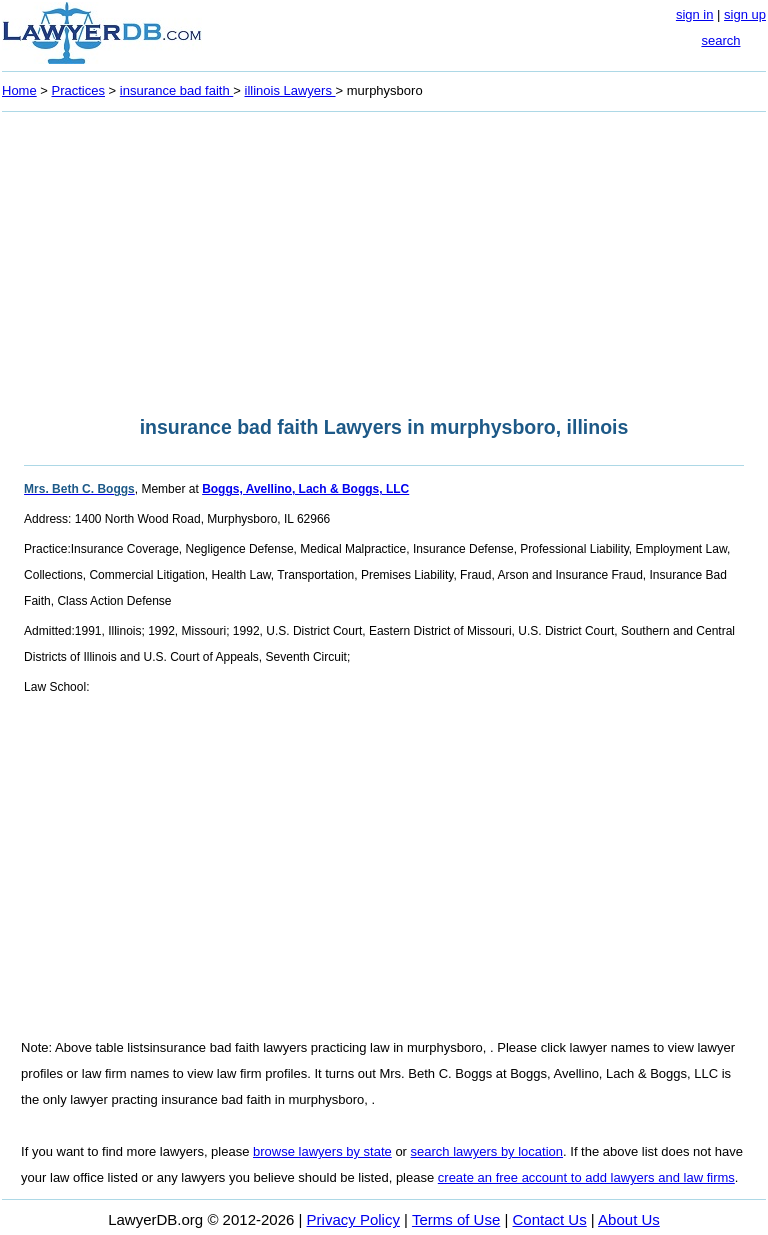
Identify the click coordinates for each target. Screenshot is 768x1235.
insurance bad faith (176, 90)
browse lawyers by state (322, 1151)
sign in (695, 14)
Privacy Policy (353, 1219)
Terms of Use (456, 1219)
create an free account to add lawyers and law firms (586, 1177)
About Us (629, 1219)
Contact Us (550, 1219)
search (720, 40)
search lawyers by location (487, 1151)
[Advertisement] (384, 258)
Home (19, 90)
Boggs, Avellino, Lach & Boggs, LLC (305, 489)
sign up (745, 14)
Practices (78, 90)
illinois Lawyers (290, 90)
